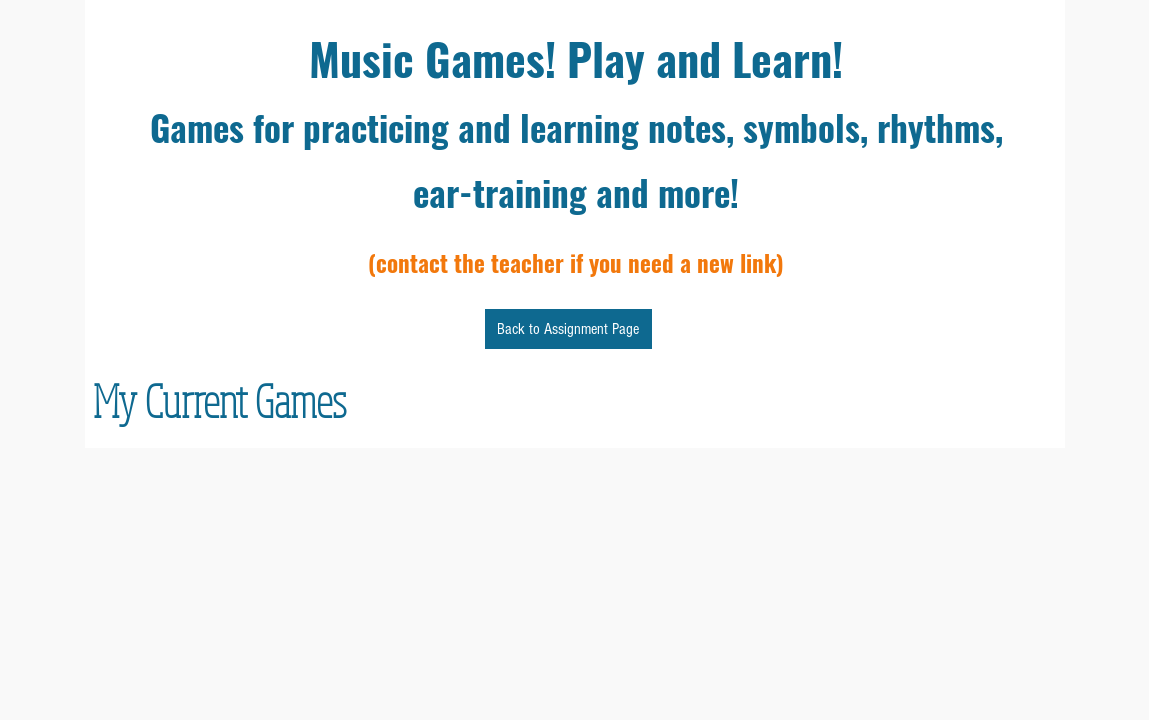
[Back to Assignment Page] (568, 329)
